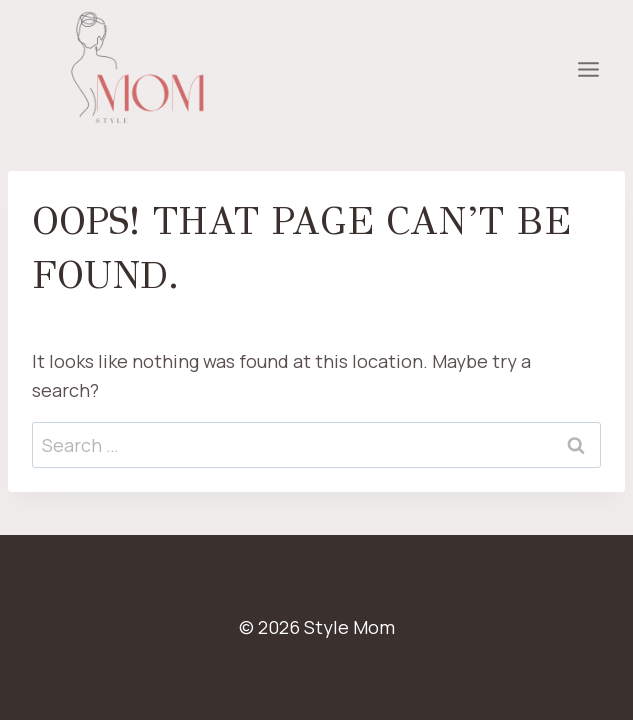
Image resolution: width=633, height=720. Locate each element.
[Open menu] (588, 70)
